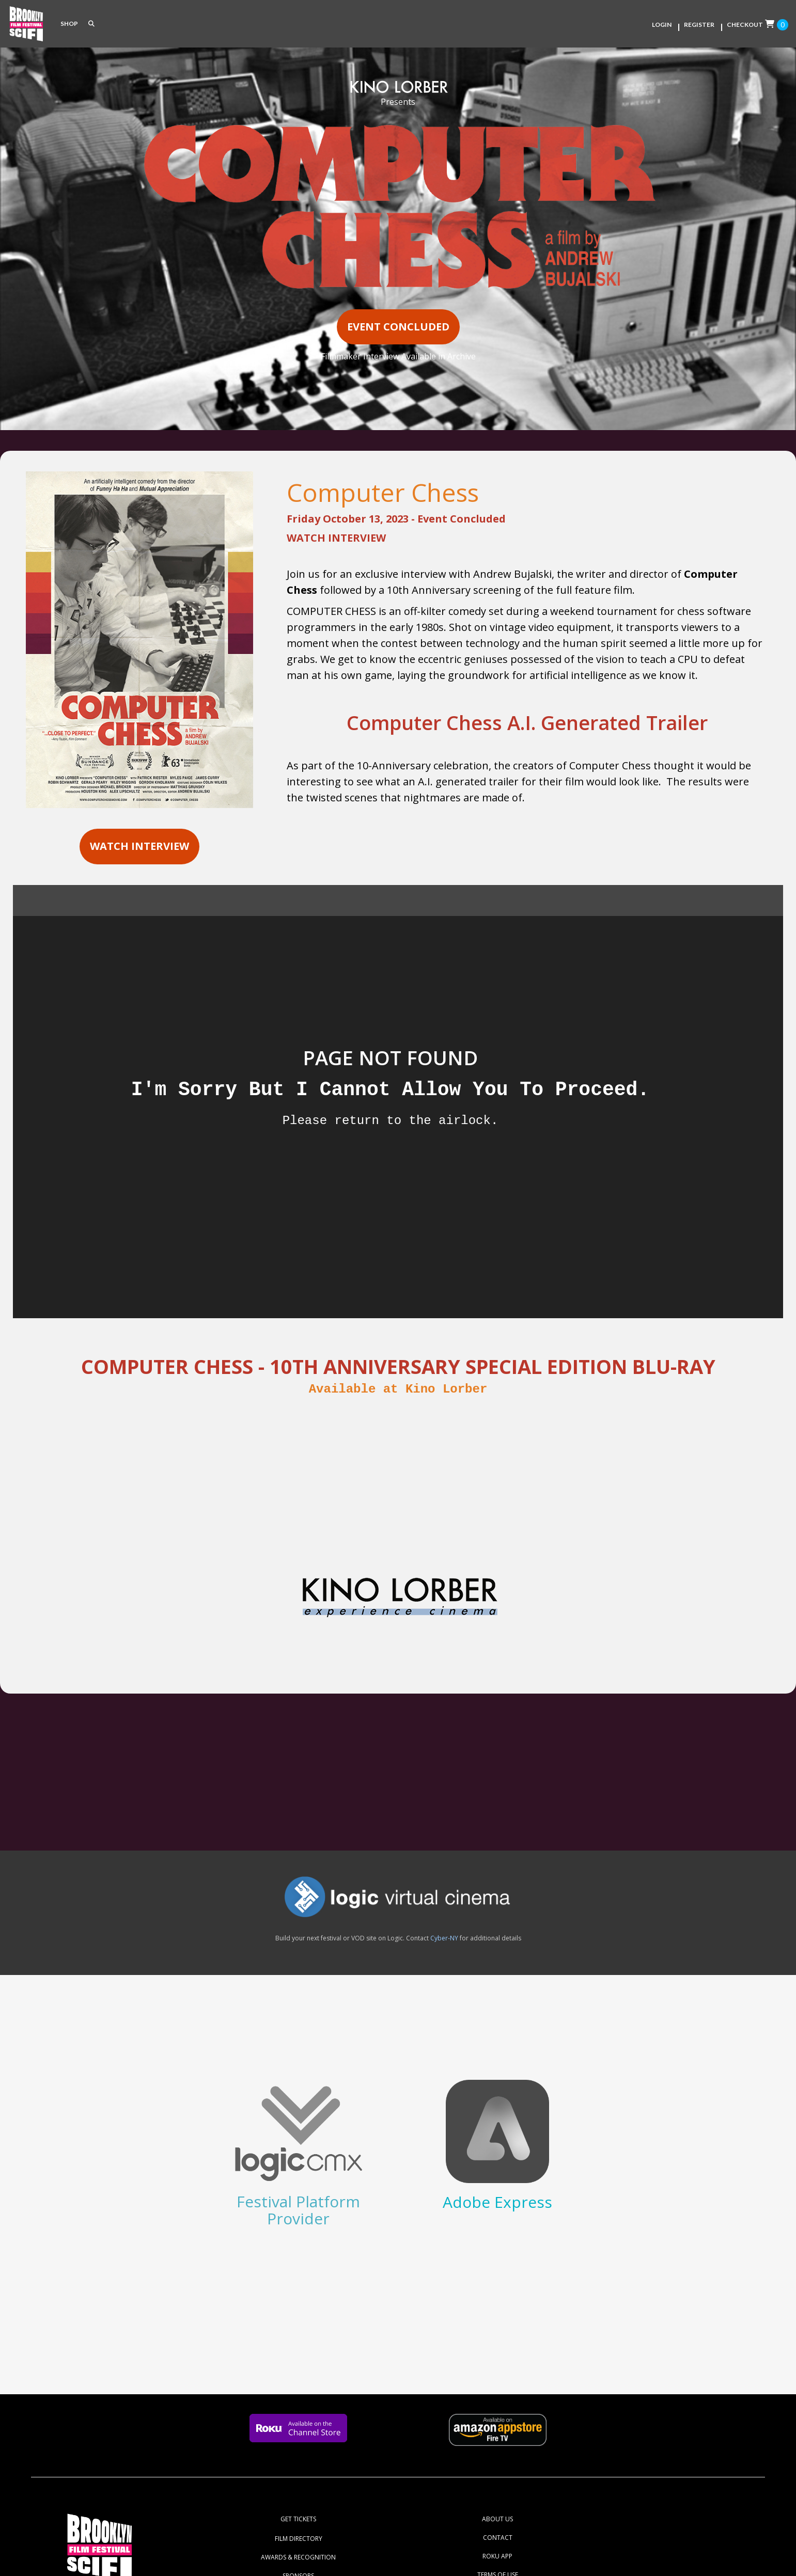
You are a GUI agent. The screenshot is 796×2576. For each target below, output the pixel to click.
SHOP (69, 23)
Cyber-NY (444, 1938)
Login (662, 24)
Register (699, 24)
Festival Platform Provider (298, 2210)
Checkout (745, 24)
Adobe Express (497, 2201)
